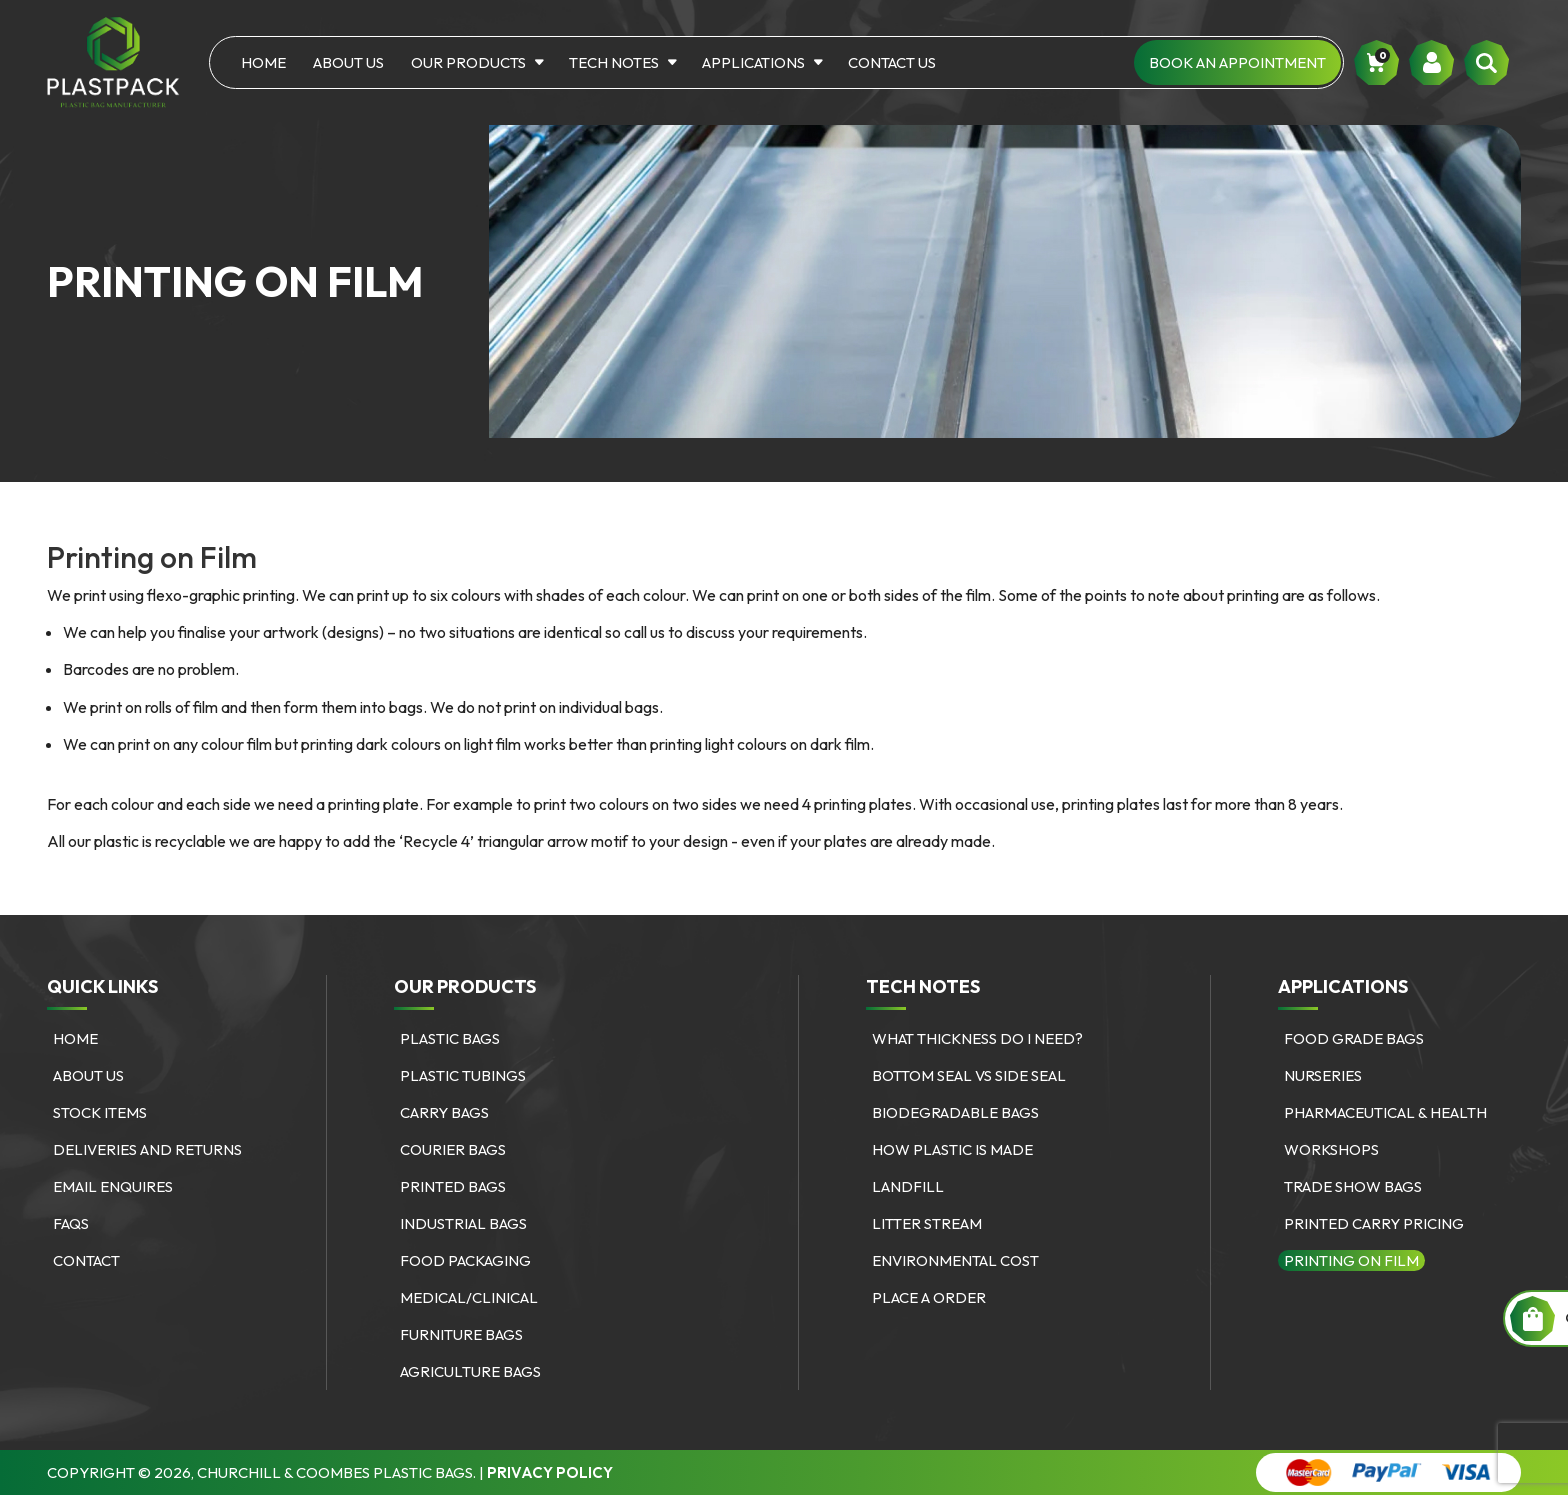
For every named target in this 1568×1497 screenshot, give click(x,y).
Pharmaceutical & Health (1385, 1112)
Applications (753, 62)
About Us (348, 62)
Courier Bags (453, 1149)
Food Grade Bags (1354, 1038)
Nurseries (1323, 1075)
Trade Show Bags (1353, 1186)
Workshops (1331, 1149)
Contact (86, 1260)
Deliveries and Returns (147, 1149)
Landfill (908, 1186)
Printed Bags (453, 1186)
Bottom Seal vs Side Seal (969, 1075)
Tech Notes (614, 62)
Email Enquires (113, 1186)
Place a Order (929, 1297)
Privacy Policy (550, 1472)
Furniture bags (461, 1334)
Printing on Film (1351, 1260)
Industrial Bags (463, 1223)
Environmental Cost (955, 1260)
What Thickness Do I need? (977, 1038)
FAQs (71, 1223)
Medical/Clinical (469, 1297)
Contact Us (892, 62)
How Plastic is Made (952, 1149)
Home (263, 62)
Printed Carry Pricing (1374, 1223)
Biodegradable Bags (955, 1112)
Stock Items (100, 1112)
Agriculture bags (470, 1371)
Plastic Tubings (463, 1075)
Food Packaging (465, 1260)
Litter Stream (927, 1223)
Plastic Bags (450, 1038)
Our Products (468, 62)
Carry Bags (444, 1112)
